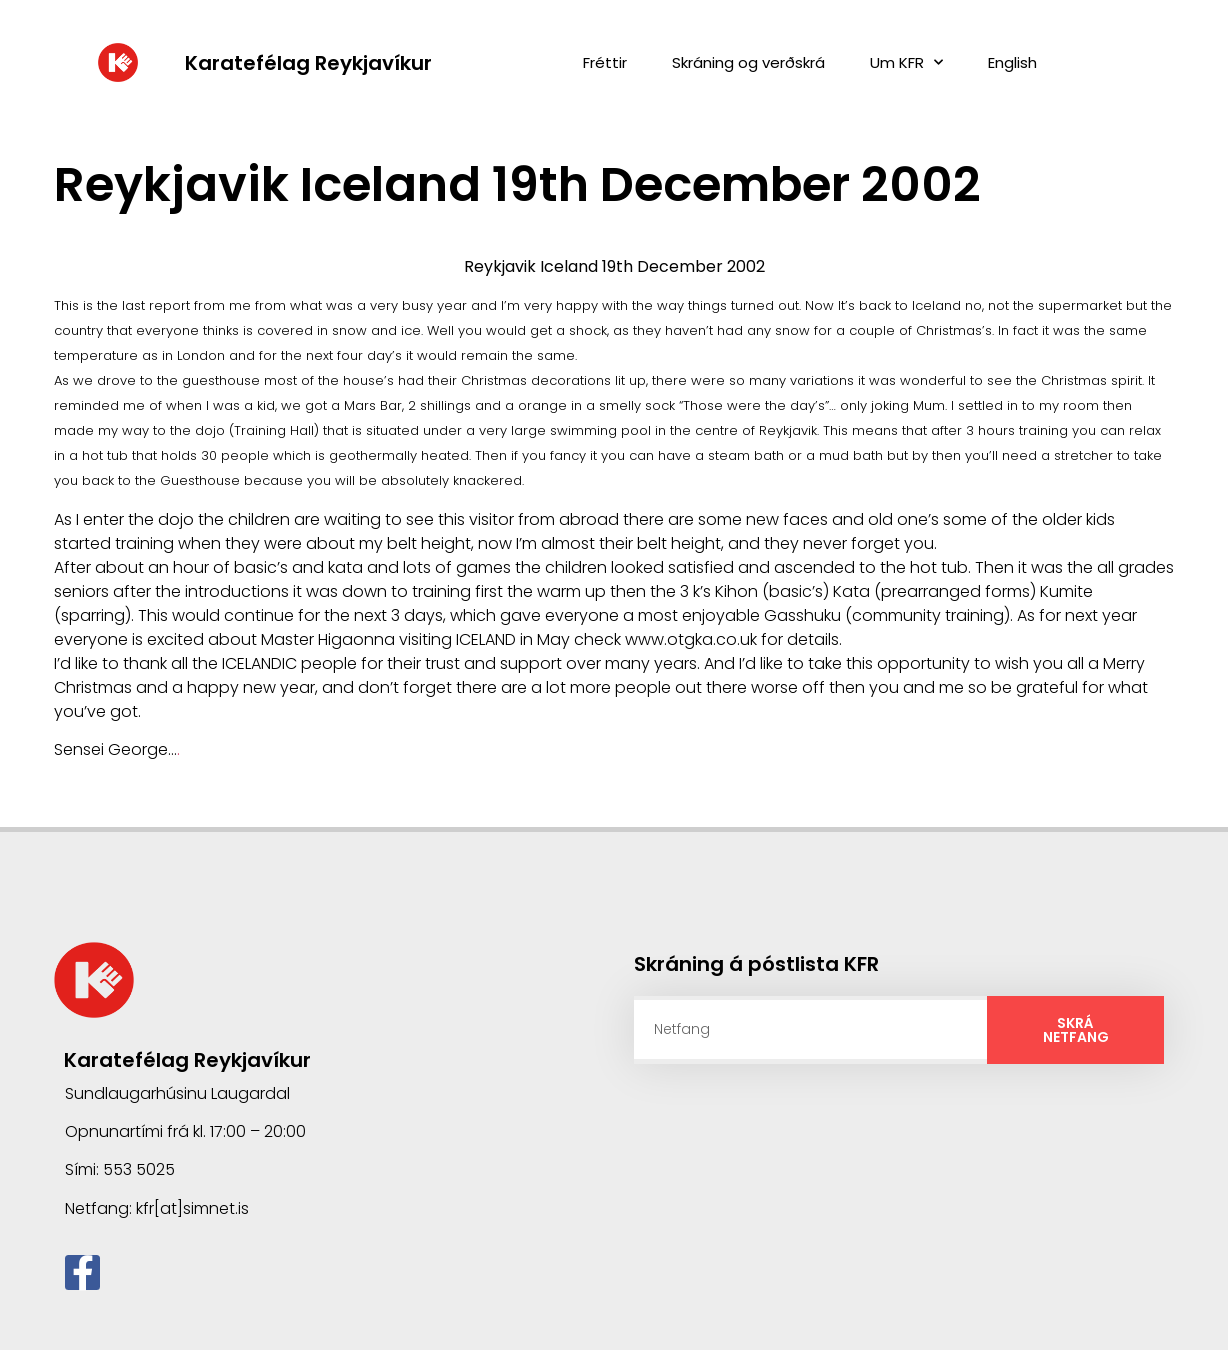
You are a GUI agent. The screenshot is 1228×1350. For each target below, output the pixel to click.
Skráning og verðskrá (748, 62)
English (1012, 62)
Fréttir (605, 62)
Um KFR (906, 62)
